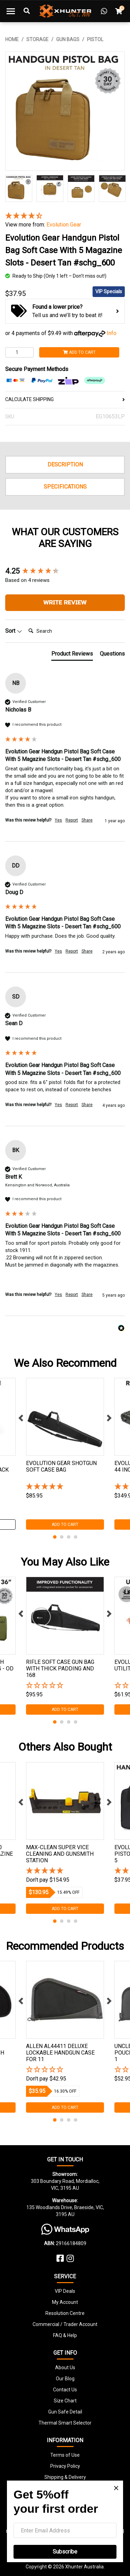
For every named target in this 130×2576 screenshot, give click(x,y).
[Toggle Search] (27, 11)
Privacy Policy (65, 2466)
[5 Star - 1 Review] (65, 1487)
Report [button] (72, 820)
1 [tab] (55, 1537)
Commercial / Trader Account (65, 2324)
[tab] (72, 655)
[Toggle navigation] (11, 11)
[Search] (53, 631)
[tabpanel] (65, 1454)
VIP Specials (108, 291)
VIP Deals (65, 2291)
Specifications (65, 486)
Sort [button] (13, 631)
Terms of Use (65, 2455)
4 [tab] (75, 1537)
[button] (65, 1685)
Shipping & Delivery (65, 2477)
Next (109, 1418)
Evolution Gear (63, 224)
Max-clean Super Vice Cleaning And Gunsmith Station (60, 1854)
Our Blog (65, 2378)
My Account (65, 2302)
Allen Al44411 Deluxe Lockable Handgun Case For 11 (60, 2053)
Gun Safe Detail (65, 2412)
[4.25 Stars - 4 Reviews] (65, 216)
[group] (65, 571)
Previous (21, 1418)
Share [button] (87, 820)
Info (111, 333)
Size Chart (65, 2400)
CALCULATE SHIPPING (65, 399)
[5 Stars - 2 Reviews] (65, 1871)
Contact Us (65, 2389)
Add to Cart (79, 352)
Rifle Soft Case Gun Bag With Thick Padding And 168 (60, 1668)
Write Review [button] (64, 602)
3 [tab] (68, 1537)
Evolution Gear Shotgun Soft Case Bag (61, 1466)
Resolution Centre (65, 2313)
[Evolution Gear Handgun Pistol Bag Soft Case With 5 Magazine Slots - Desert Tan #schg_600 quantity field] (19, 352)
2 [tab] (61, 1537)
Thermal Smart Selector (65, 2423)
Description (65, 464)
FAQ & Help (65, 2335)
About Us (65, 2367)
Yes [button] (58, 820)
